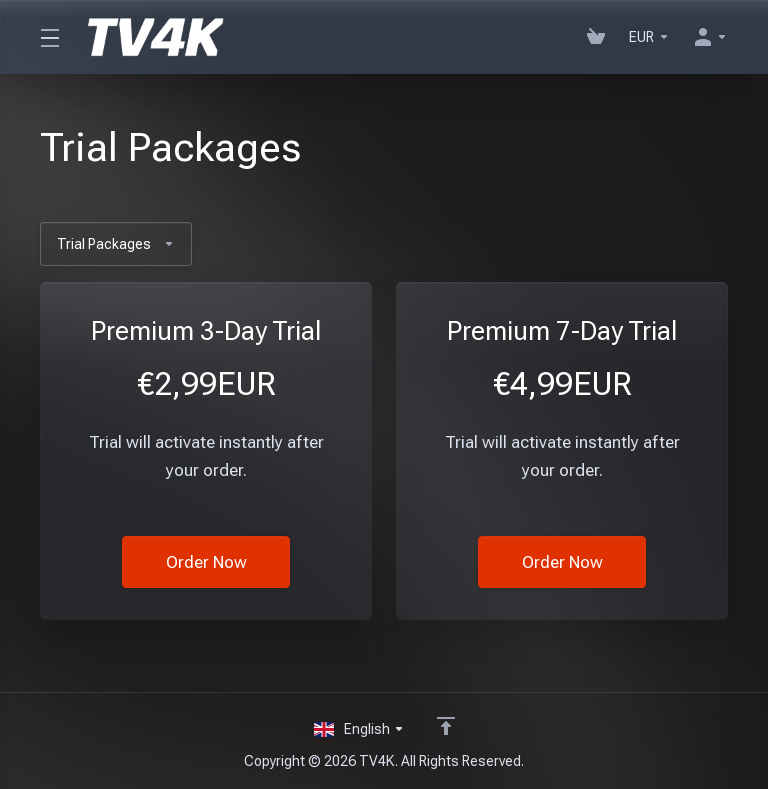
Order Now (206, 562)
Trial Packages (116, 244)
